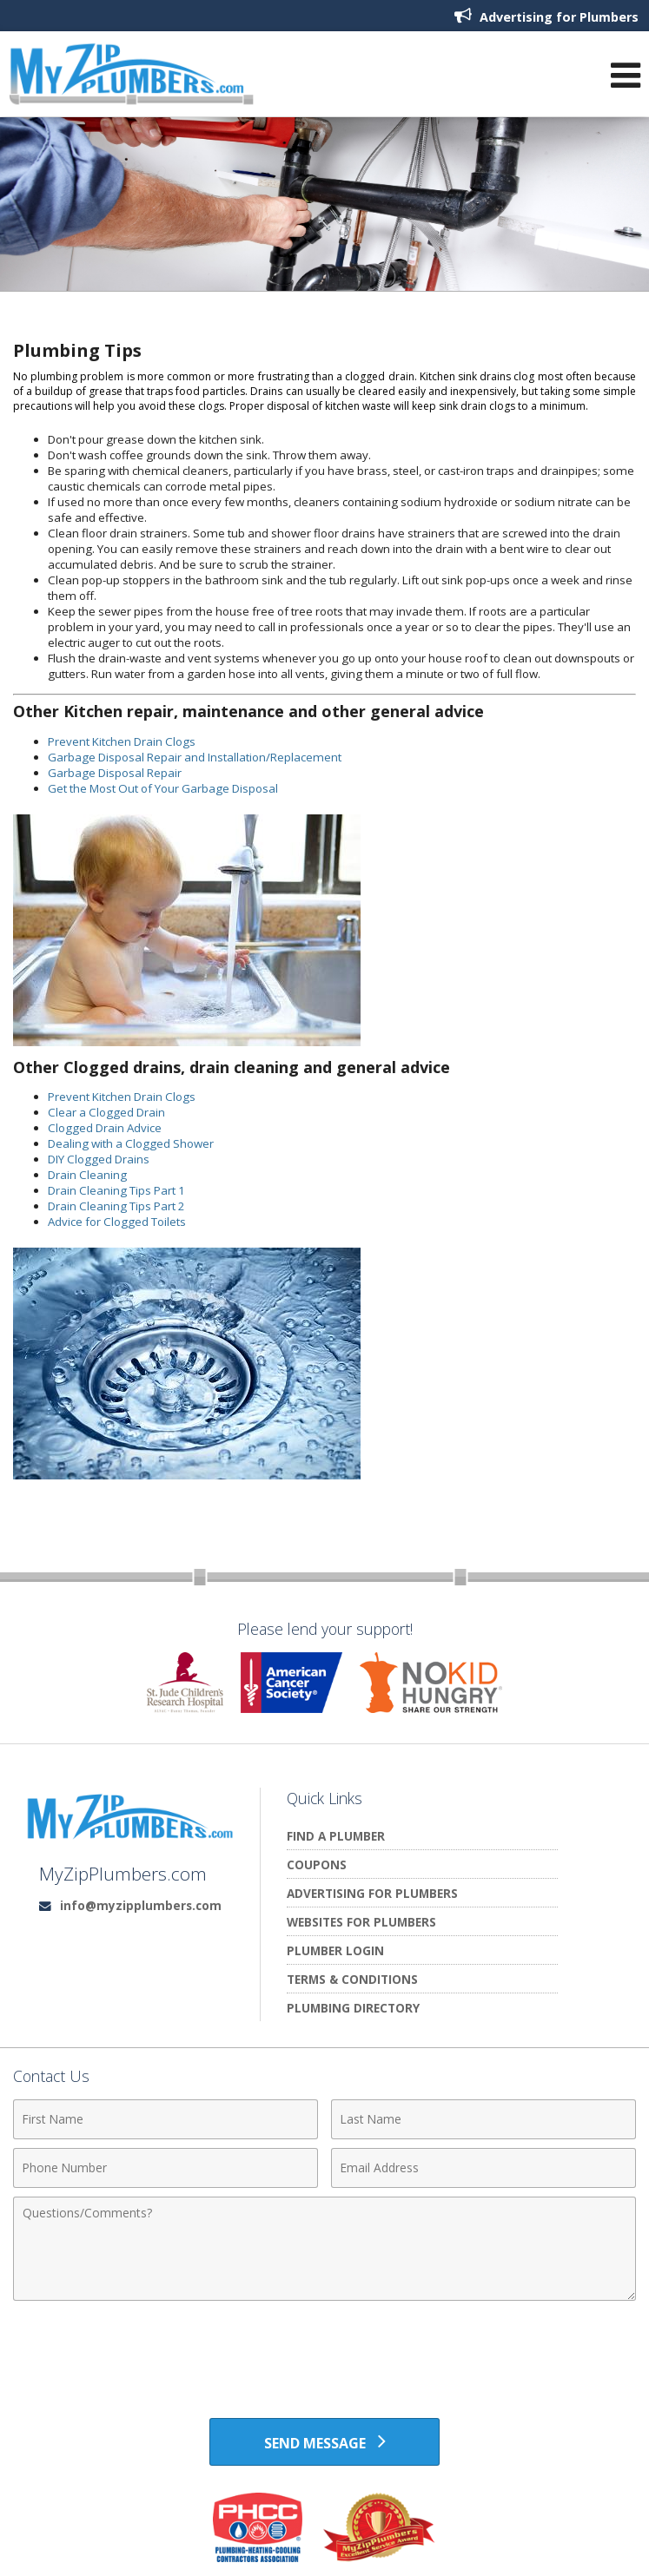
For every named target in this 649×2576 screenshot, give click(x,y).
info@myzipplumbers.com (141, 1905)
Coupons (317, 1864)
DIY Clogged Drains (98, 1159)
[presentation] (325, 2352)
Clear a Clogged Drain (106, 1112)
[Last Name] (483, 2119)
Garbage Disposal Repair (115, 773)
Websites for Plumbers (361, 1922)
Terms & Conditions (352, 1979)
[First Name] (165, 2119)
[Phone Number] (165, 2168)
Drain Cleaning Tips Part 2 (116, 1206)
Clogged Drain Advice (105, 1128)
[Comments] (324, 2249)
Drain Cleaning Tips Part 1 (116, 1190)
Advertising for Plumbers (546, 16)
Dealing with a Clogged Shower (131, 1143)
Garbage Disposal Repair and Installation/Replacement (194, 757)
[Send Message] (324, 2442)
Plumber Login (335, 1950)
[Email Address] (483, 2168)
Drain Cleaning (87, 1175)
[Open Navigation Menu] (625, 78)
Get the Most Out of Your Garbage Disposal (163, 788)
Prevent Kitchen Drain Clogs (121, 741)
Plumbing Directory (353, 2008)
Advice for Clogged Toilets (117, 1221)
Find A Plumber (336, 1836)
